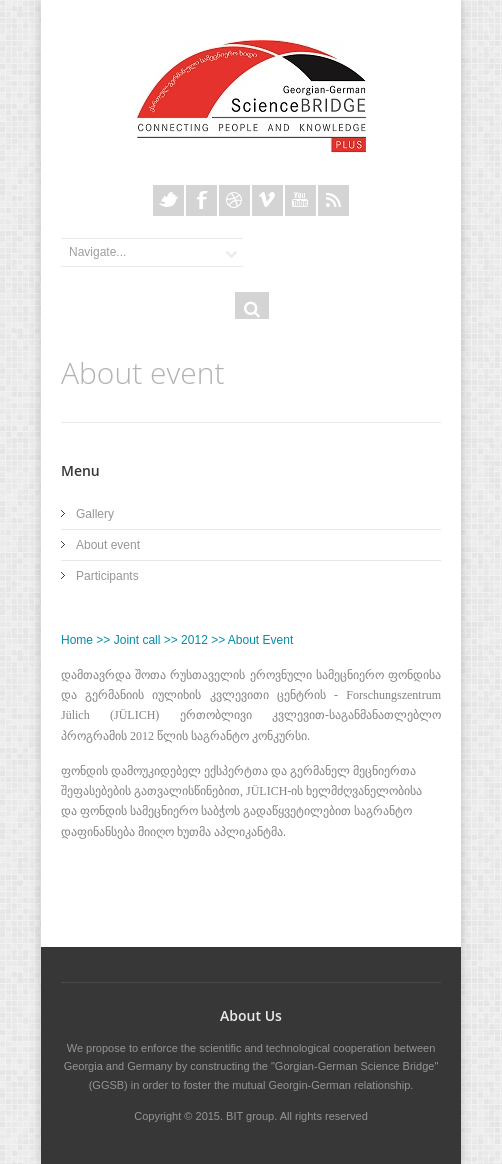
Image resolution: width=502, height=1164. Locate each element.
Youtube (300, 200)
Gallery (95, 514)
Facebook (201, 200)
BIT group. (251, 1116)
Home (77, 640)
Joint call (137, 640)
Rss (333, 200)
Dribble (234, 200)
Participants (107, 576)
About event (108, 545)
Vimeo (267, 200)
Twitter (168, 200)
